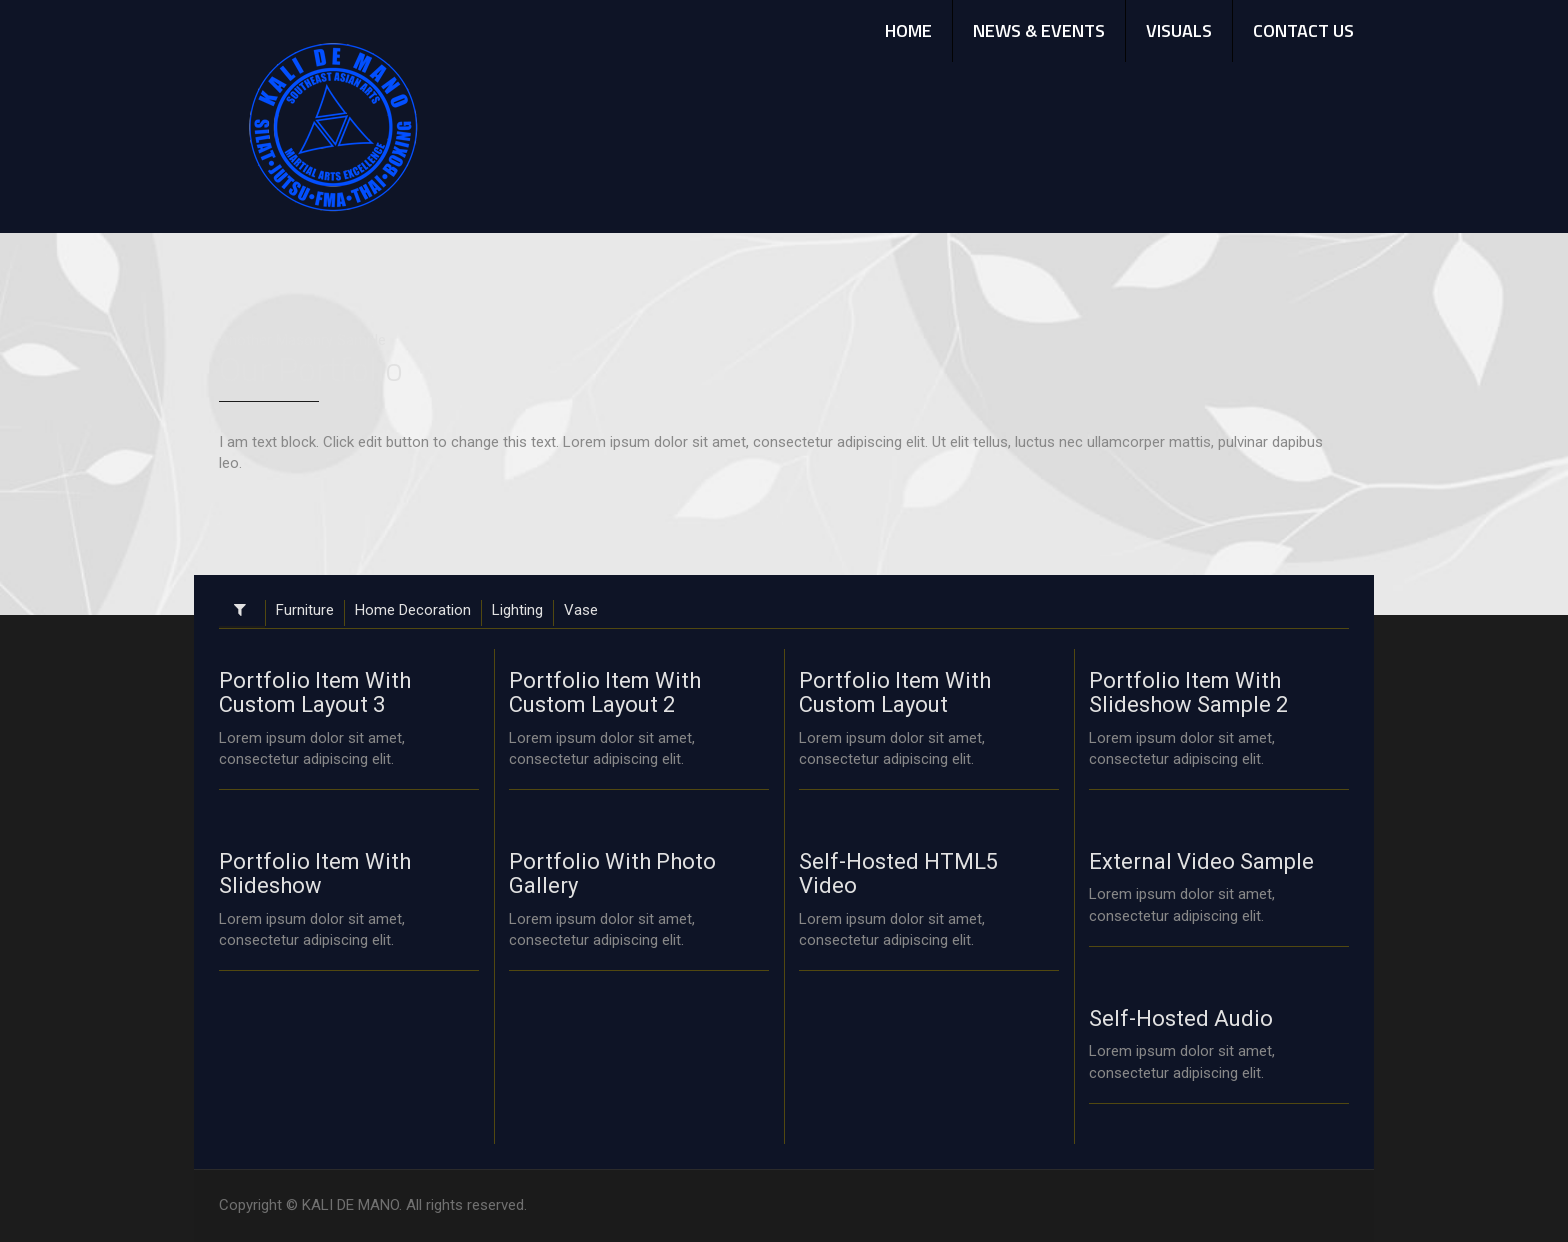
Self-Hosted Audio (1181, 1018)
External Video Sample (1201, 861)
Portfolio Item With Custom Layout (895, 692)
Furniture (305, 610)
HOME (908, 30)
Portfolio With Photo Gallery (612, 873)
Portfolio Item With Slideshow (315, 873)
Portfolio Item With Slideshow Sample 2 (1188, 692)
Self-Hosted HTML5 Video (898, 873)
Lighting (517, 610)
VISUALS (1179, 30)
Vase (581, 610)
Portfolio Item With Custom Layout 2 (605, 692)
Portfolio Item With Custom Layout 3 (315, 692)
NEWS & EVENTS (1039, 30)
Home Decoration (413, 610)
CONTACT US (1303, 30)
